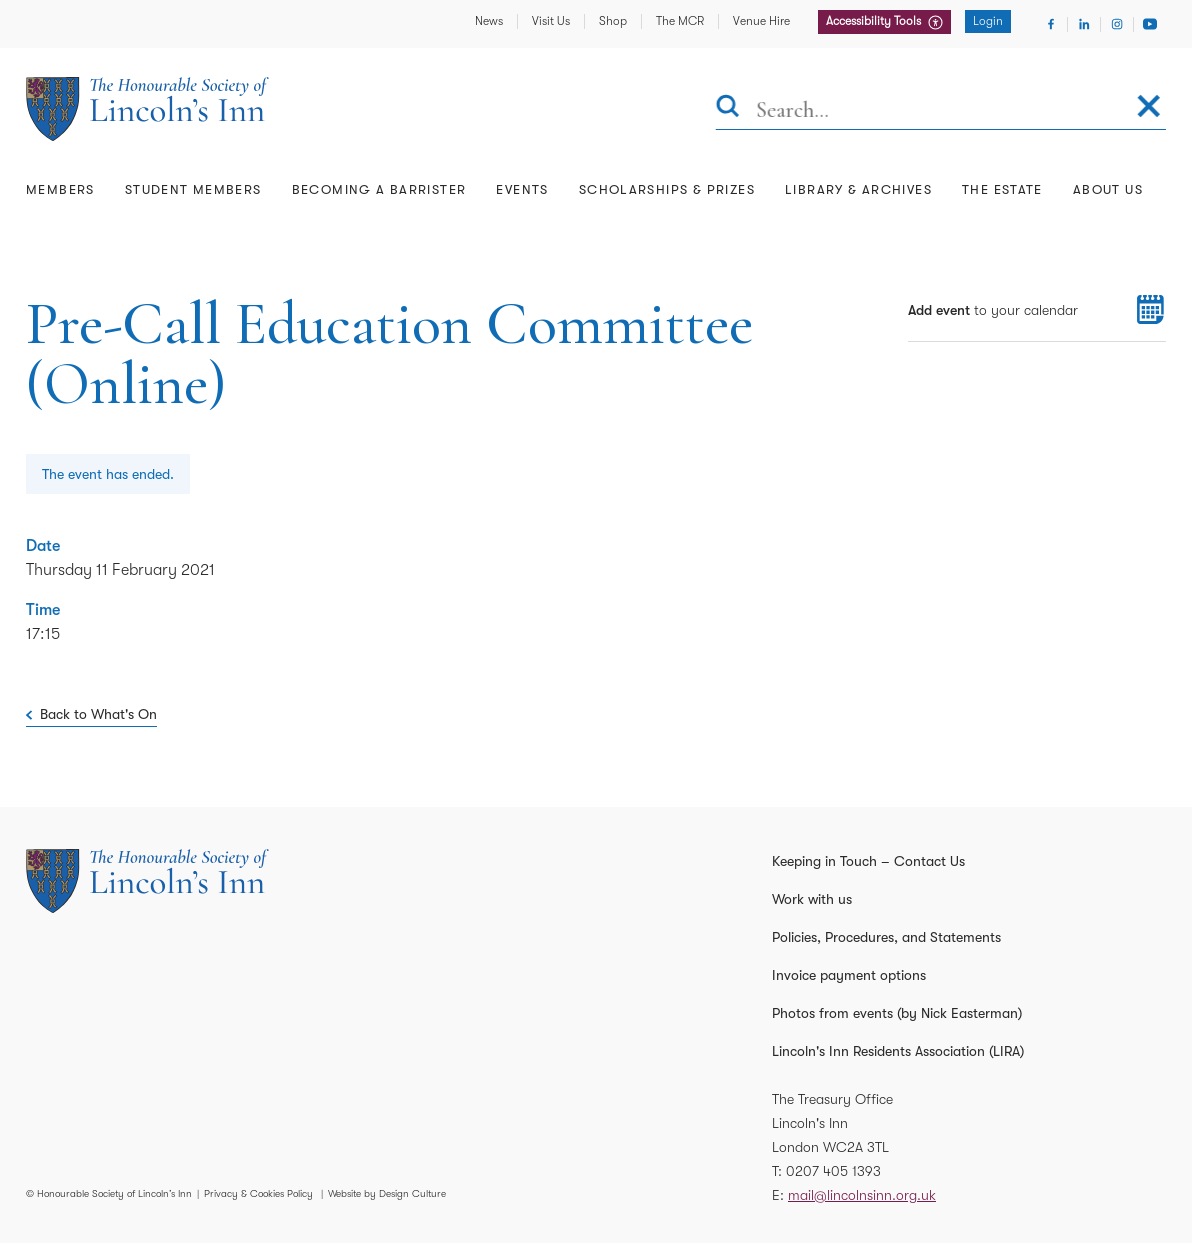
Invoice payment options (849, 975)
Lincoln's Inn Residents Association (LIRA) (898, 1051)
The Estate (1002, 189)
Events (522, 189)
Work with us (812, 899)
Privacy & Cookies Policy (258, 1193)
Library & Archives (858, 189)
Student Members (193, 189)
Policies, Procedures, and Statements (886, 937)
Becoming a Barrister (379, 189)
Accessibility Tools (875, 21)
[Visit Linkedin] (1084, 24)
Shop (613, 21)
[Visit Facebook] (1051, 24)
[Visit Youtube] (1150, 24)
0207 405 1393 (833, 1171)
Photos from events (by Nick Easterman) (897, 1013)
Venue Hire (761, 21)
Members (60, 189)
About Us (1108, 189)
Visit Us (551, 21)
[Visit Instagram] (1117, 24)
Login (988, 21)
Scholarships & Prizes (667, 189)
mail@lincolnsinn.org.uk (862, 1195)
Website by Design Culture (387, 1193)
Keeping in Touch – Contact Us (868, 861)
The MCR (680, 21)
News (489, 21)
